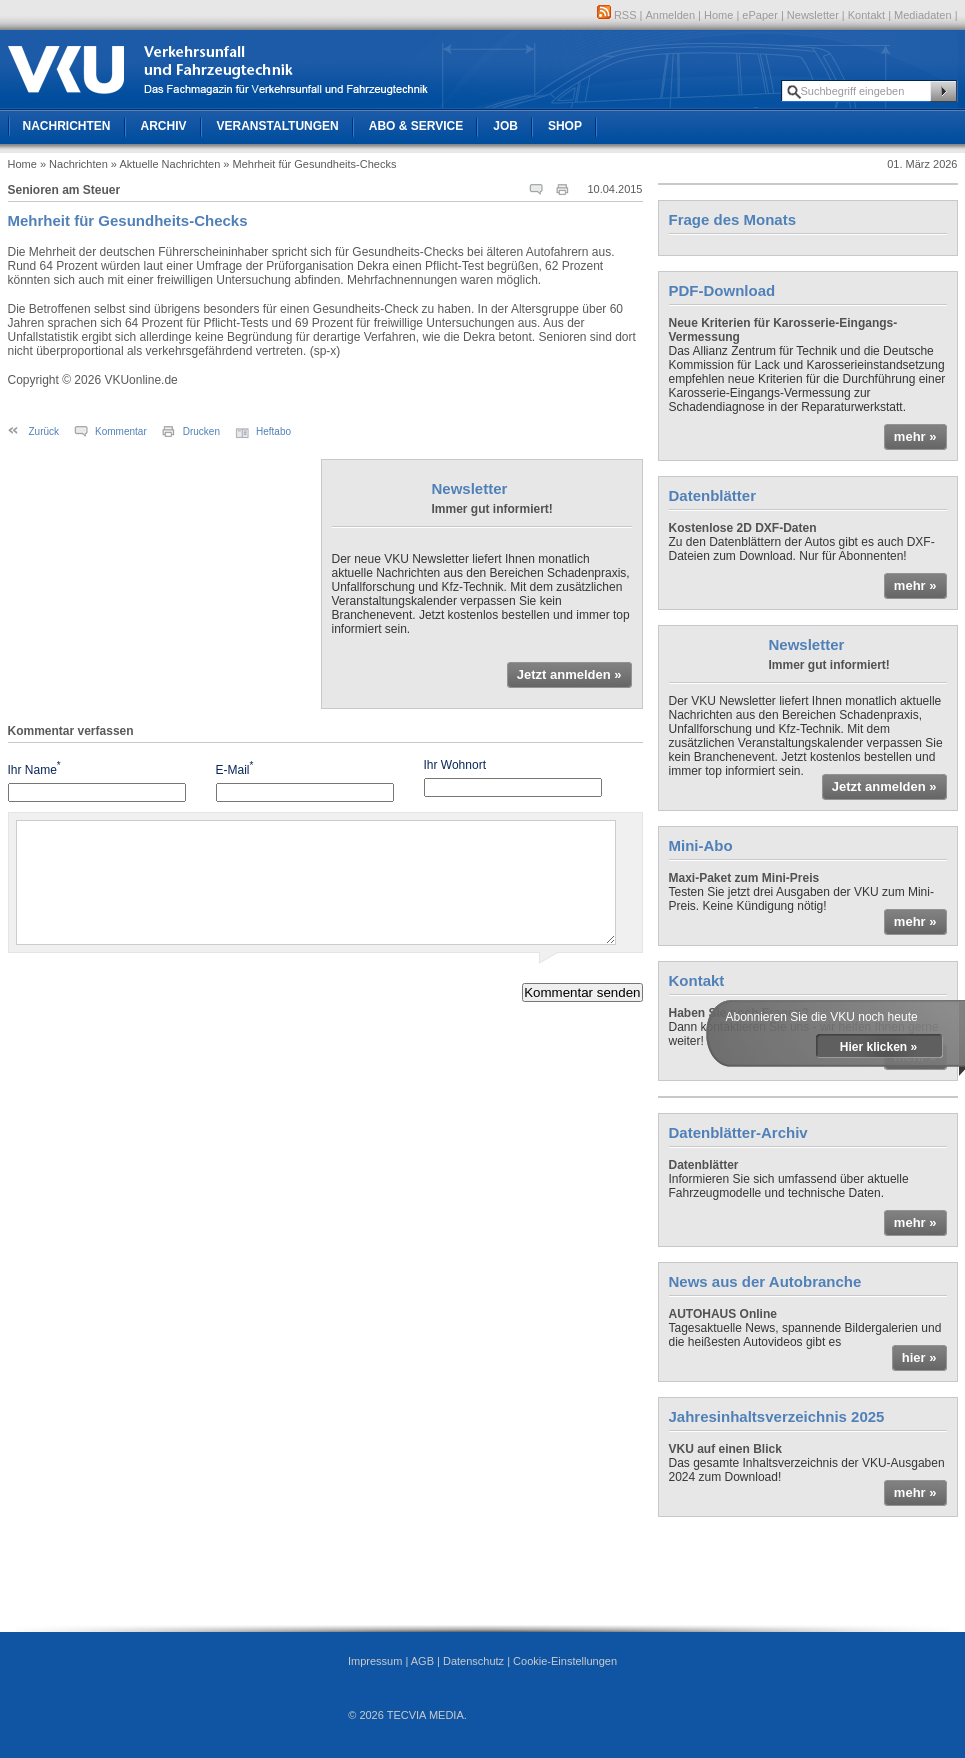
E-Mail (235, 768)
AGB (422, 1661)
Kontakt (866, 15)
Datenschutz (473, 1661)
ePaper (759, 15)
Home (718, 15)
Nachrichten (67, 126)
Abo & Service (416, 126)
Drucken (201, 431)
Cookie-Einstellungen (565, 1661)
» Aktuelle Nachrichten (165, 164)
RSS (617, 15)
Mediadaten (923, 15)
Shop (565, 126)
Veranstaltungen (278, 126)
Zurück (44, 431)
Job (505, 126)
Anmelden (671, 15)
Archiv (164, 126)
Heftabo (273, 431)
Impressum (375, 1661)
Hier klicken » (878, 1047)
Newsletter (813, 15)
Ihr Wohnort (455, 765)
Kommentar (121, 431)
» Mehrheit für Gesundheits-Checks (309, 164)
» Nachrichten (74, 164)
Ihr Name (34, 768)
